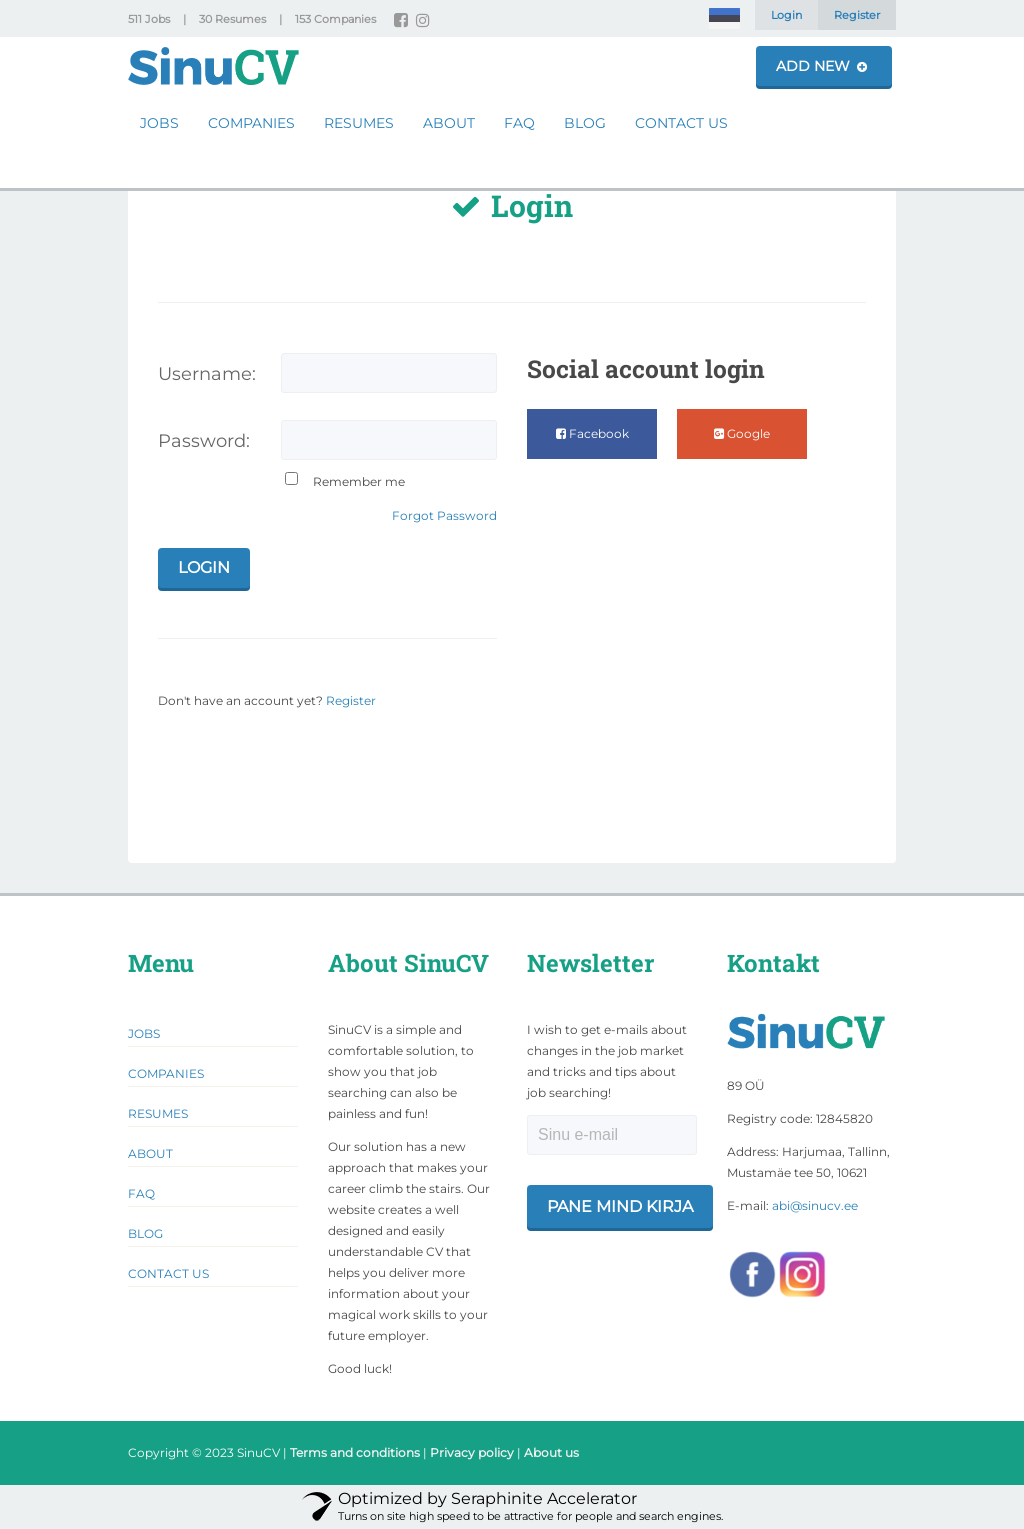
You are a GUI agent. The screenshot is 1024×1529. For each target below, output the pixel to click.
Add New (821, 66)
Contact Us (681, 123)
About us (551, 1452)
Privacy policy (472, 1452)
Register (857, 15)
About (449, 123)
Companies (251, 123)
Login (786, 15)
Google (742, 433)
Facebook (592, 433)
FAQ (519, 123)
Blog (585, 123)
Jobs (159, 123)
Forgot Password (444, 515)
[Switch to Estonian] (724, 18)
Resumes (359, 123)
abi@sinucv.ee (815, 1205)
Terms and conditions (355, 1452)
